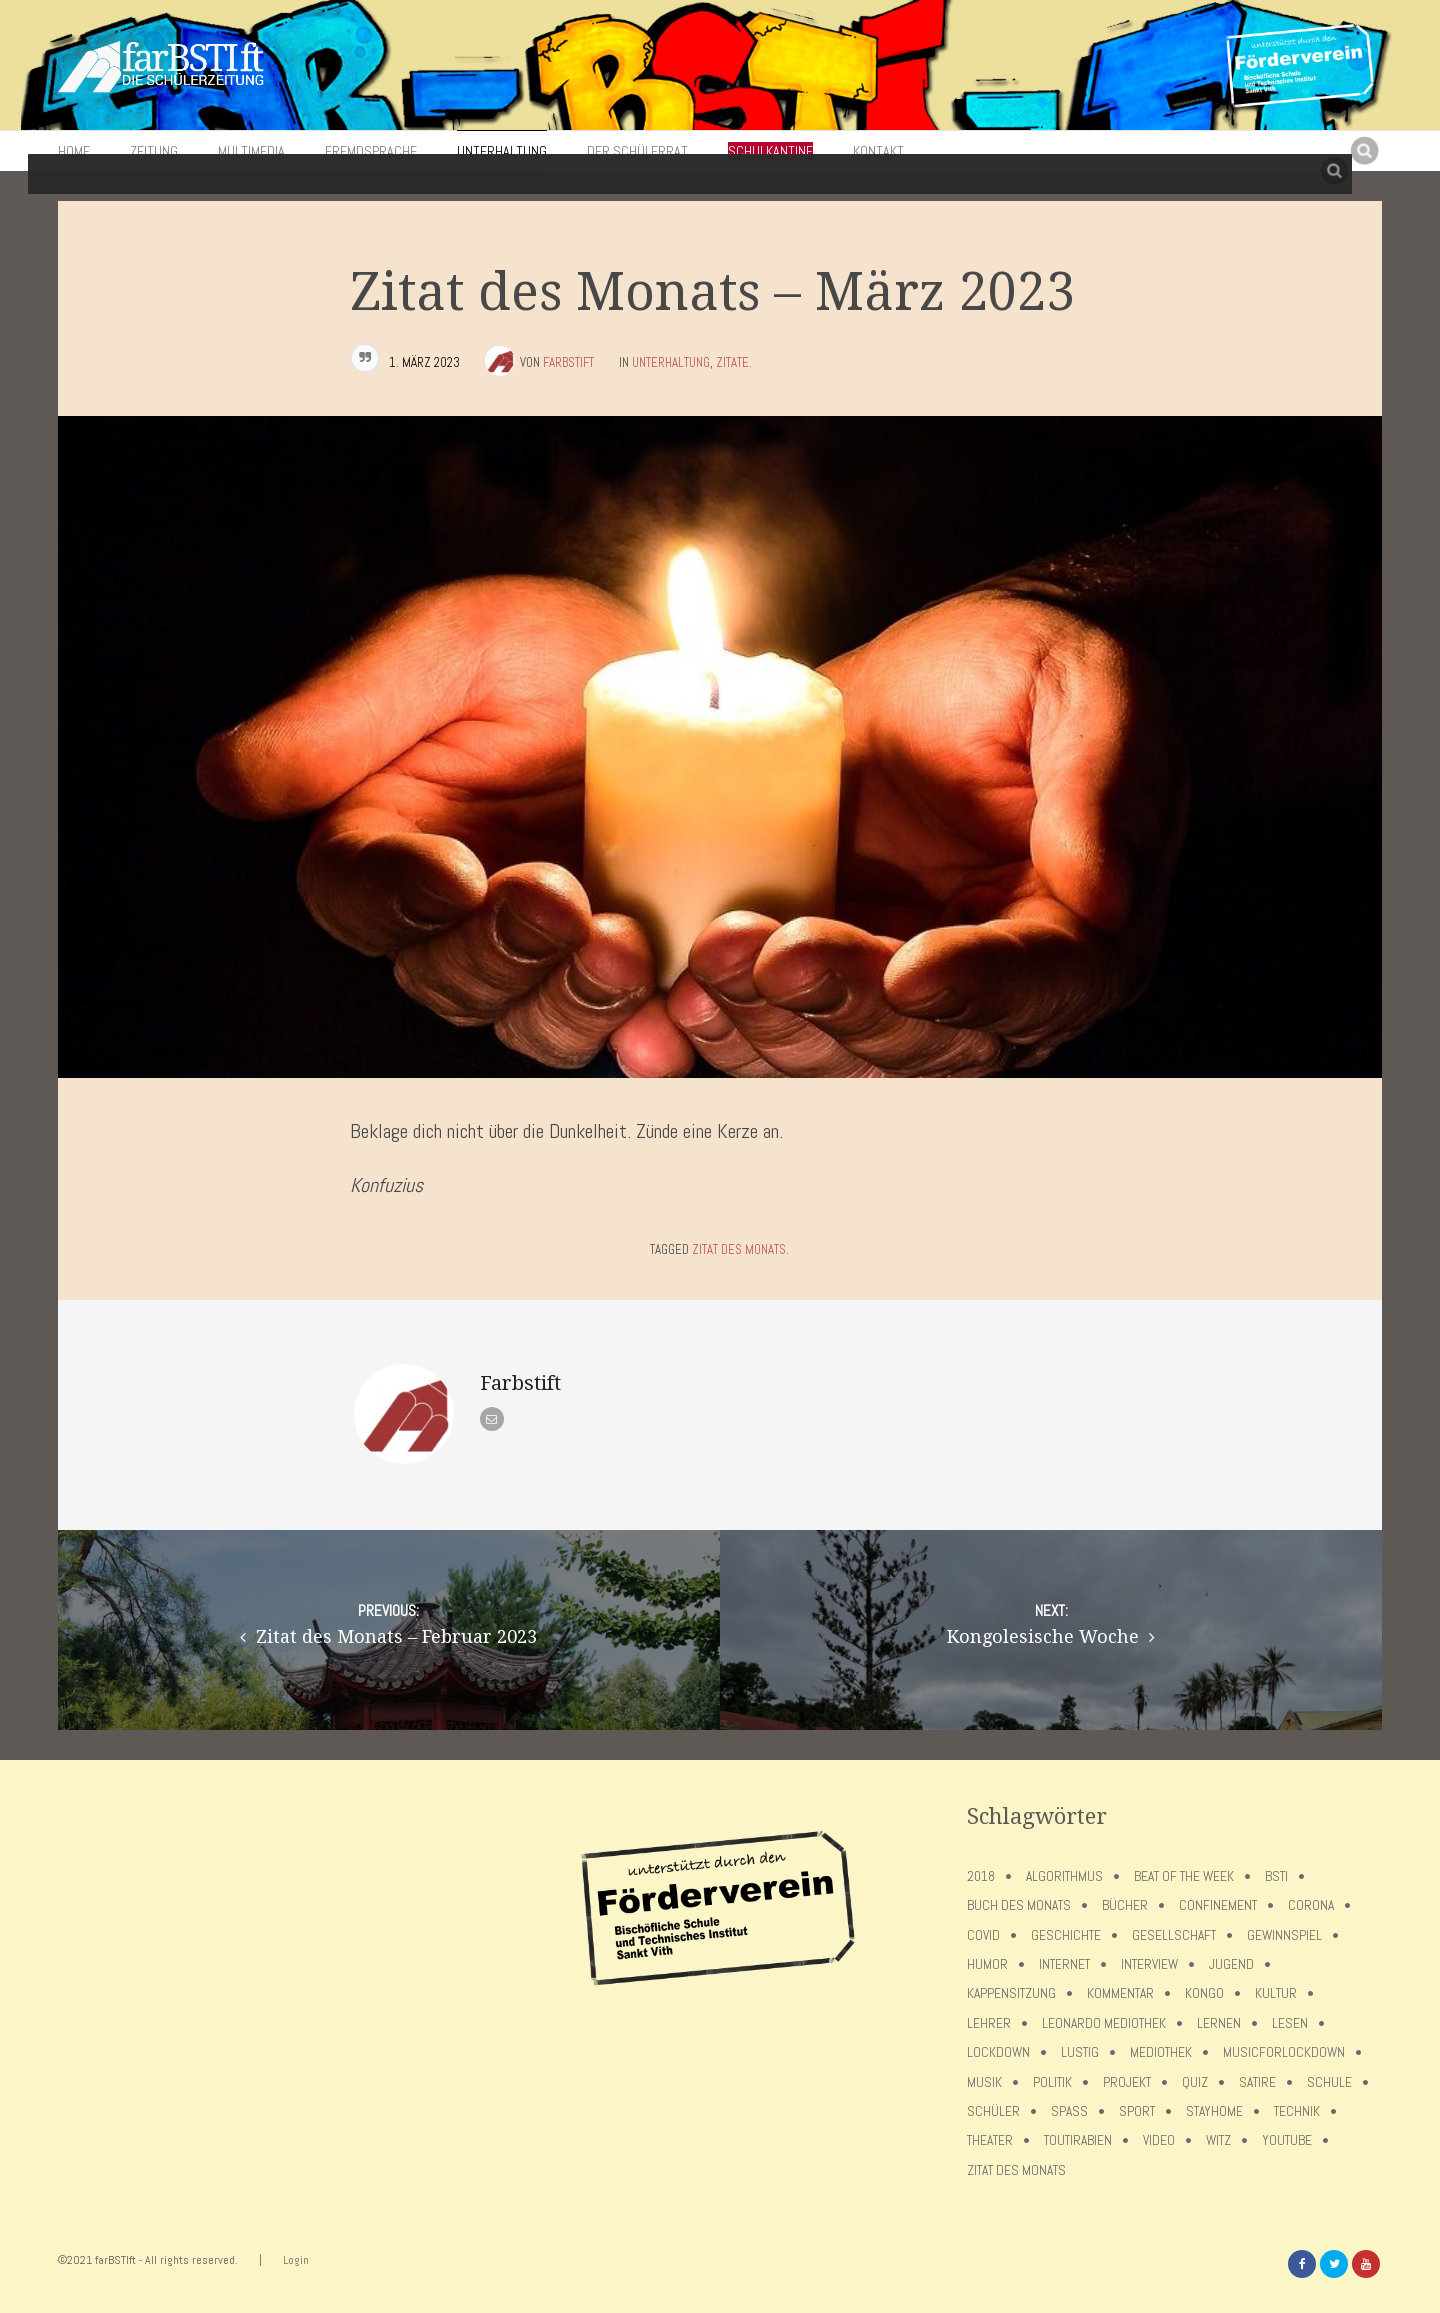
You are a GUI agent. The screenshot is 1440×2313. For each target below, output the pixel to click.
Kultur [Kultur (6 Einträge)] (1276, 1993)
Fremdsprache (371, 151)
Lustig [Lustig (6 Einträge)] (1080, 2052)
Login (296, 2260)
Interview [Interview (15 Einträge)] (1149, 1964)
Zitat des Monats (739, 1249)
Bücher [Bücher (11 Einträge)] (1125, 1905)
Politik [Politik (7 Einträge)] (1052, 2082)
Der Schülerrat (637, 151)
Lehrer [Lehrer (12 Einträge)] (989, 2023)
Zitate (732, 362)
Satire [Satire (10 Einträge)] (1257, 2082)
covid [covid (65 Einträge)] (983, 1935)
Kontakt (878, 151)
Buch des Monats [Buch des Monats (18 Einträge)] (1019, 1905)
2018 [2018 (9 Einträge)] (981, 1876)
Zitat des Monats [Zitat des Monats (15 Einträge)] (1016, 2170)
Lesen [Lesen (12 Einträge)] (1290, 2023)
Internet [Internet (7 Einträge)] (1064, 1964)
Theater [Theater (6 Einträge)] (990, 2140)
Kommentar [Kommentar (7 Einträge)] (1120, 1993)
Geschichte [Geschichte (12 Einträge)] (1066, 1935)
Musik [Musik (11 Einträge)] (984, 2082)
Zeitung (154, 151)
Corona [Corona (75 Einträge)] (1311, 1905)
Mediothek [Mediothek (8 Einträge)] (1161, 2052)
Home (74, 151)
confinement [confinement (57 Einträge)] (1218, 1905)
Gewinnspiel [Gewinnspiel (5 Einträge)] (1284, 1935)
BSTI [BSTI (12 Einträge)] (1276, 1876)
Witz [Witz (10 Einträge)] (1218, 2140)
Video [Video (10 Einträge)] (1159, 2140)
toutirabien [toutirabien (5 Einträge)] (1078, 2140)
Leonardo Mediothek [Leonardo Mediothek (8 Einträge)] (1104, 2023)
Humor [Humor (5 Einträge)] (987, 1964)
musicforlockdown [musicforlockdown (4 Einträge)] (1284, 2052)
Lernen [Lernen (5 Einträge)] (1219, 2023)
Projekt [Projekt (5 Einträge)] (1127, 2082)
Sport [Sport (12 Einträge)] (1137, 2111)
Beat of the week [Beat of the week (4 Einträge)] (1184, 1876)
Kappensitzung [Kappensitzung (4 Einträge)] (1011, 1993)
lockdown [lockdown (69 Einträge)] (998, 2052)
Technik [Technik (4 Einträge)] (1297, 2111)
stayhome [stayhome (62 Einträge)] (1214, 2111)
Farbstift (568, 362)
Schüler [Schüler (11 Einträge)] (993, 2111)
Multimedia (251, 151)
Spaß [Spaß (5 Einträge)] (1069, 2111)
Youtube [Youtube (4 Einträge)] (1287, 2140)
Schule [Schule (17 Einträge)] (1329, 2082)
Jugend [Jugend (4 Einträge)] (1231, 1964)
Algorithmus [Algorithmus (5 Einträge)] (1064, 1876)
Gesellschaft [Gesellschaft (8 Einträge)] (1174, 1935)
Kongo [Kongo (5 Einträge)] (1204, 1993)
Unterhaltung (502, 151)
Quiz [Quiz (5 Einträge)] (1195, 2082)
